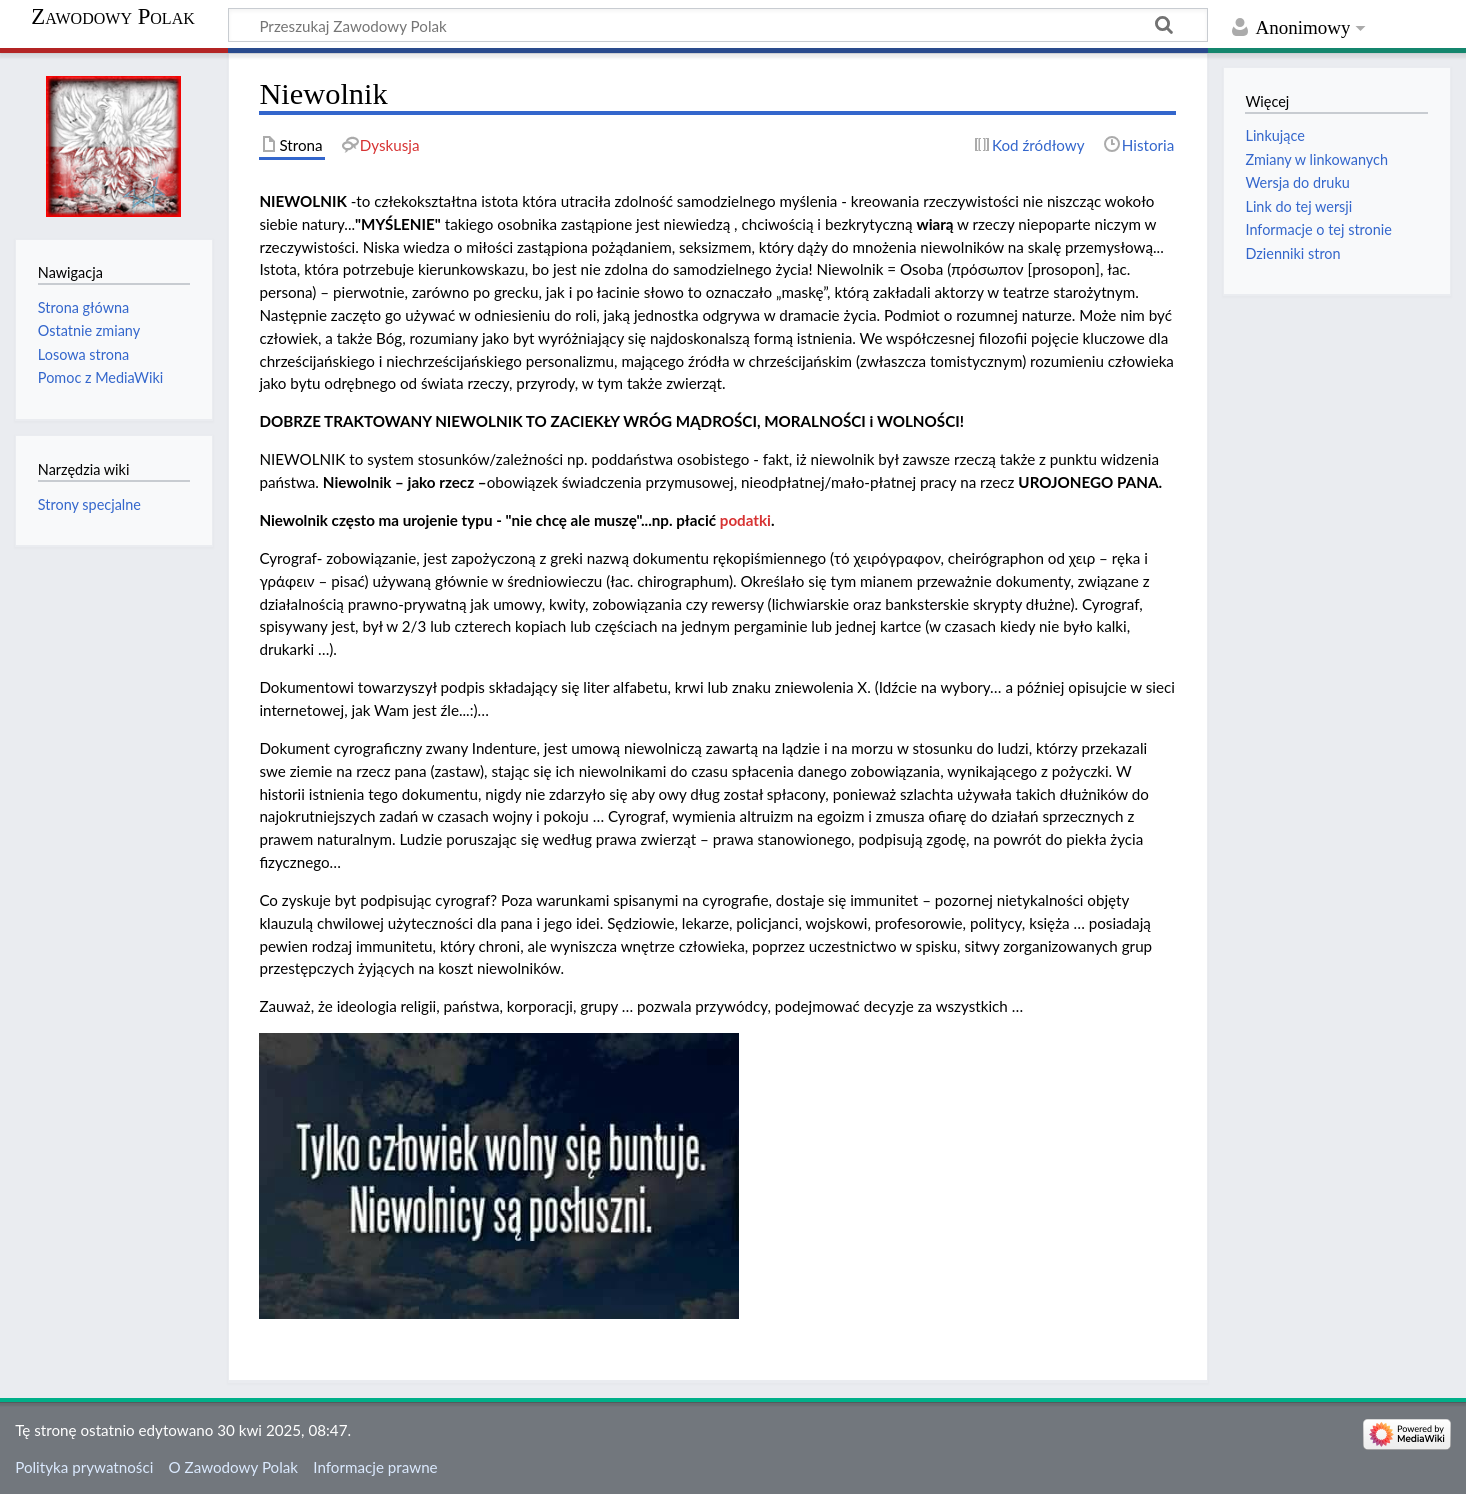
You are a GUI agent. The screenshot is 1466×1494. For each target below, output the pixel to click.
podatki (745, 520)
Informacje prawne (375, 1467)
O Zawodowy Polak (234, 1467)
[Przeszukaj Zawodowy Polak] (718, 25)
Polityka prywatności (84, 1467)
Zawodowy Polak (112, 17)
